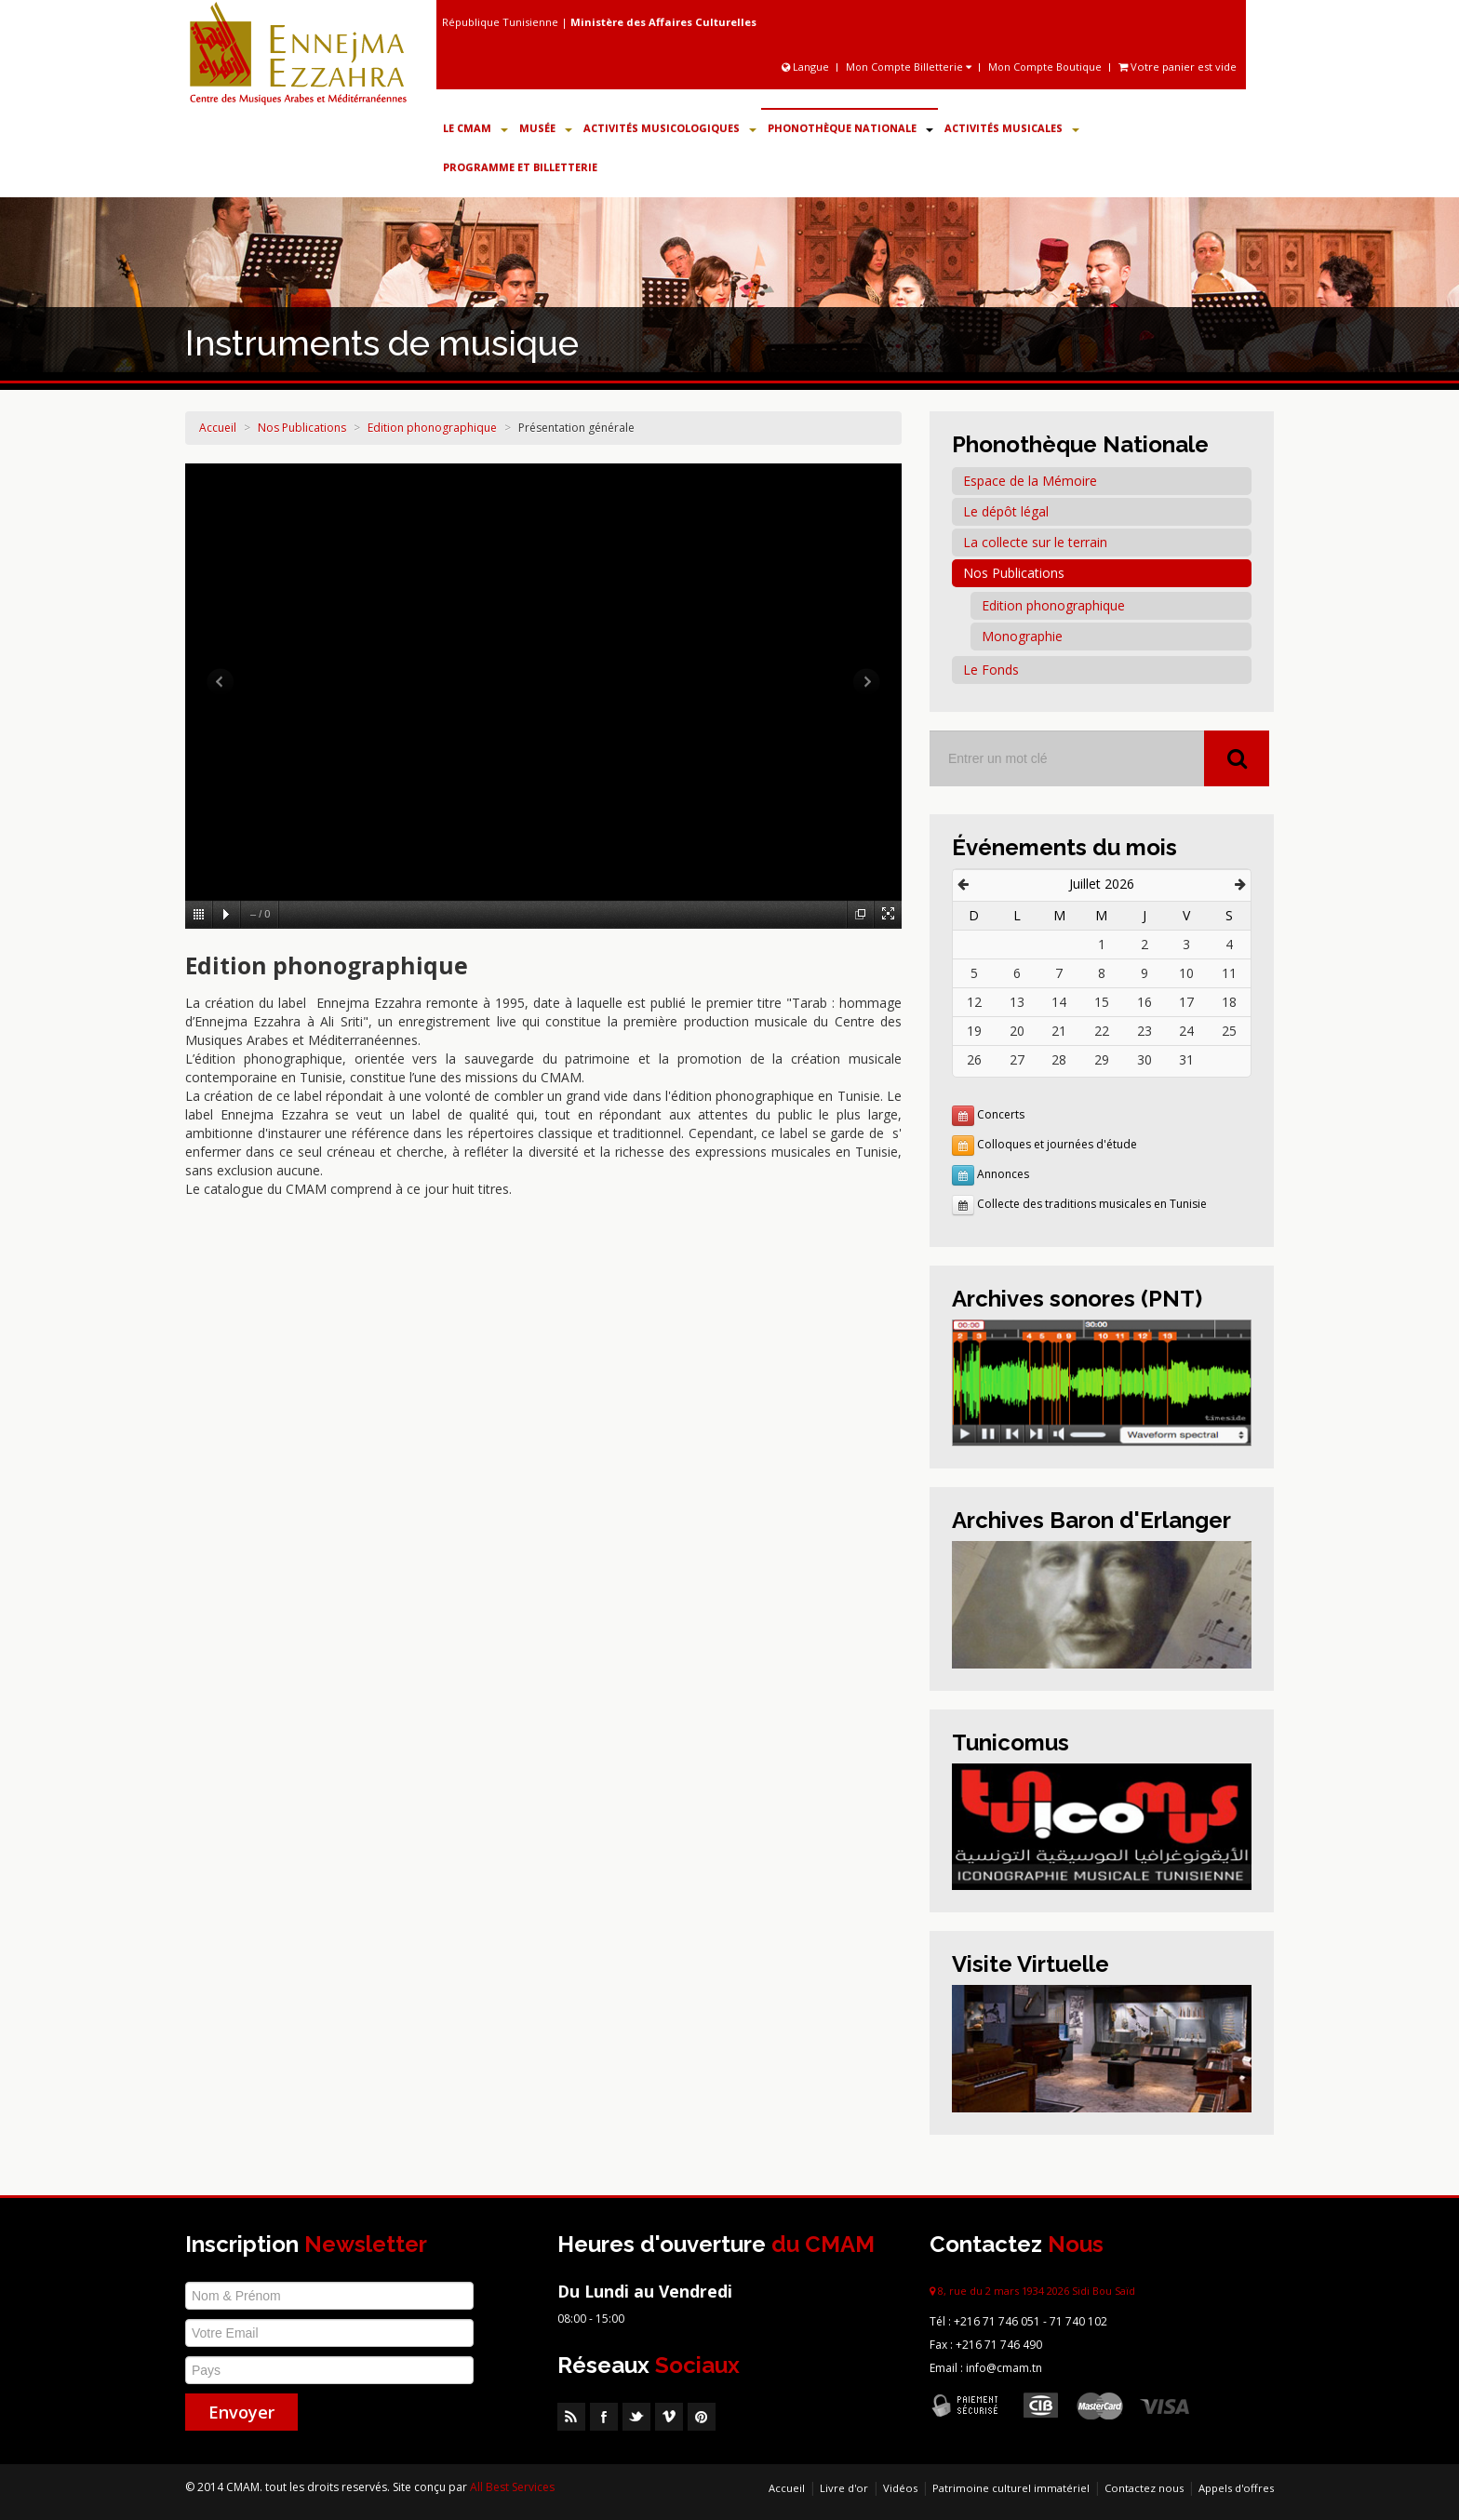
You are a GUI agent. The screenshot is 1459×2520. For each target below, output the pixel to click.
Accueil (217, 428)
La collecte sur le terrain (1035, 542)
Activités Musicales (1011, 128)
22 (1101, 1030)
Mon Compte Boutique (1045, 67)
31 (1186, 1059)
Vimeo (669, 2417)
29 (1101, 1059)
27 (1017, 1059)
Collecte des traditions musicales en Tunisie (1092, 1204)
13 (1017, 1002)
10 (1186, 973)
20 (1017, 1030)
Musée (545, 128)
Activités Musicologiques (669, 128)
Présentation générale (576, 428)
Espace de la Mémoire (1030, 480)
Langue (807, 67)
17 (1186, 1002)
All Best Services (512, 2487)
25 (1229, 1030)
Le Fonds (991, 669)
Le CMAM (475, 128)
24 (1186, 1030)
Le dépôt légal (1006, 511)
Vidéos (900, 2488)
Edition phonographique (432, 428)
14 (1058, 1002)
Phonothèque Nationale (850, 128)
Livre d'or (844, 2488)
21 (1058, 1030)
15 (1101, 1002)
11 (1229, 973)
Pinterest (702, 2417)
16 (1144, 1002)
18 (1229, 1002)
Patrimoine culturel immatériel (1011, 2488)
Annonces (1003, 1174)
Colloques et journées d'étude (1057, 1144)
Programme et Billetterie (520, 167)
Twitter (636, 2417)
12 (974, 1002)
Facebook (604, 2417)
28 (1058, 1059)
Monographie (1022, 636)
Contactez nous (1144, 2488)
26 (974, 1059)
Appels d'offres (1236, 2488)
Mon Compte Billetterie (908, 67)
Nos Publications (302, 428)
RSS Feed (571, 2417)
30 (1144, 1059)
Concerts (1000, 1114)
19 (974, 1030)
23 (1144, 1030)
